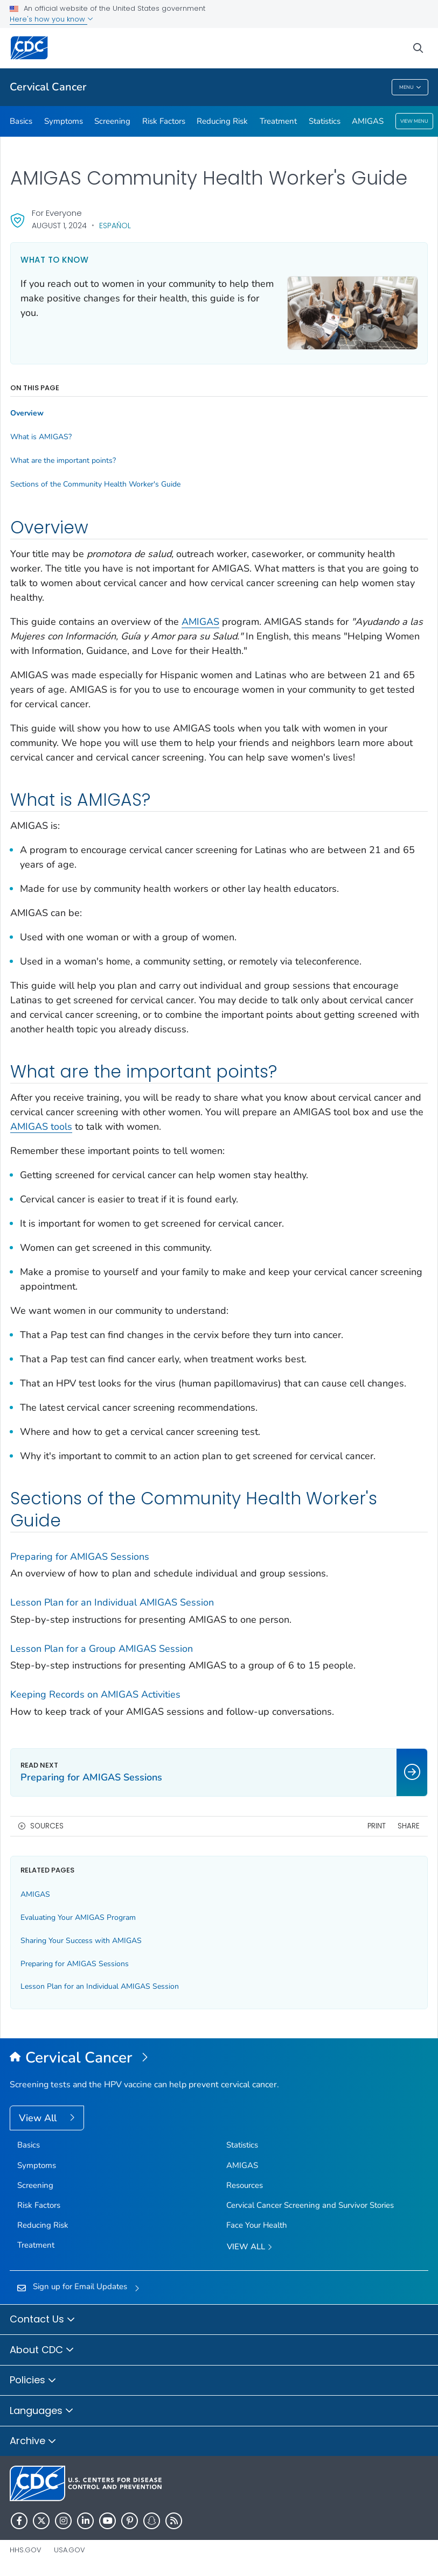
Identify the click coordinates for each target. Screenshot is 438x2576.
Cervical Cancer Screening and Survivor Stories (310, 2205)
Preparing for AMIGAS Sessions (79, 1556)
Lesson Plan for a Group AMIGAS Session (101, 1648)
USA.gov (69, 2550)
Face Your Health (256, 2225)
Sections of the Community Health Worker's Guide (95, 484)
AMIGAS (368, 121)
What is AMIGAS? (41, 437)
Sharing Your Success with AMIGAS (81, 1940)
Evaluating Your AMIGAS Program (78, 1917)
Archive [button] (33, 2441)
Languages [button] (42, 2411)
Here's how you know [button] (51, 19)
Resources (244, 2185)
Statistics (324, 121)
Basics (21, 121)
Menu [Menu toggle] (410, 87)
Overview (27, 413)
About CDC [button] (42, 2350)
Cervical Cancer (48, 87)
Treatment (278, 121)
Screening (112, 121)
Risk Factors (163, 121)
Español (115, 225)
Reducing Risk (222, 121)
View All (39, 2118)
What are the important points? (63, 461)
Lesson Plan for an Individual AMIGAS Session (112, 1602)
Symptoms (63, 121)
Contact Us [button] (42, 2319)
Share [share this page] (409, 1826)
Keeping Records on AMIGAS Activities (95, 1694)
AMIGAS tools (41, 1126)
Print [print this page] (376, 1826)
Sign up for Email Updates (80, 2286)
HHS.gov (25, 2550)
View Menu (414, 121)
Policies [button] (33, 2380)
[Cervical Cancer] (219, 2058)
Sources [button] (47, 1826)
